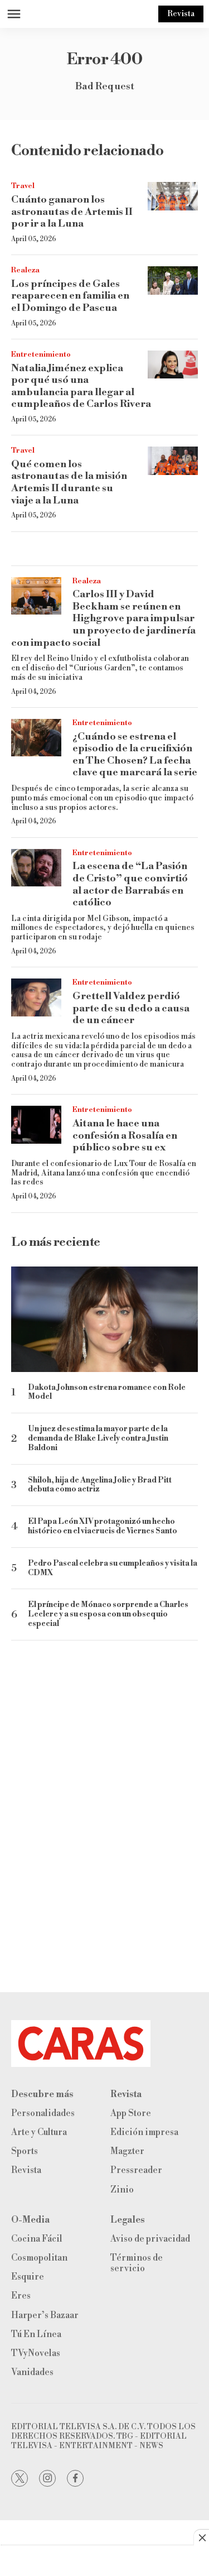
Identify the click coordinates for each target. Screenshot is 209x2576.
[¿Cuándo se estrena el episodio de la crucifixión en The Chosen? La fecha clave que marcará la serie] (36, 738)
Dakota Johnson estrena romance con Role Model (107, 1392)
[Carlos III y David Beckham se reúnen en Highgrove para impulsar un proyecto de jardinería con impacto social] (36, 596)
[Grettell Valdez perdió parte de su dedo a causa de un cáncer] (36, 997)
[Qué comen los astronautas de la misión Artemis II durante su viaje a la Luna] (173, 461)
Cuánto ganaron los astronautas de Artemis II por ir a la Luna (72, 211)
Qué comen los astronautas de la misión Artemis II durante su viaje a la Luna (69, 482)
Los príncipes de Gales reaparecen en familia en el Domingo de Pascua (70, 295)
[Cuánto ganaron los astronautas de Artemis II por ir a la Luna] (173, 196)
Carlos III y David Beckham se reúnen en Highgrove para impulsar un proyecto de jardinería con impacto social (103, 618)
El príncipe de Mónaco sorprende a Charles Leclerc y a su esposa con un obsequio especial (108, 1614)
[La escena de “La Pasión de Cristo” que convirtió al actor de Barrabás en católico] (36, 868)
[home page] (104, 2043)
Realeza (25, 270)
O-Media (30, 2220)
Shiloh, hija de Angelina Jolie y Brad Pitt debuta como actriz (100, 1485)
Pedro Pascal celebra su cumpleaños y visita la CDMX (112, 1568)
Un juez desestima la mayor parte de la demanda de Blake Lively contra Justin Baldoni (98, 1438)
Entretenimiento (41, 354)
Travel (23, 185)
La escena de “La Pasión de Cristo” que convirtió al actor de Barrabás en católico (130, 884)
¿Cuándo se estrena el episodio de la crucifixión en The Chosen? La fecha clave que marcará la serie (134, 754)
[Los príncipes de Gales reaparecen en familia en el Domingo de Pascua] (173, 280)
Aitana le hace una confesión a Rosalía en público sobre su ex (124, 1135)
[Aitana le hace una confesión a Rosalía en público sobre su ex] (36, 1125)
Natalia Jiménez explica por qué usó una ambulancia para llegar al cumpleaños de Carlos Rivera (81, 386)
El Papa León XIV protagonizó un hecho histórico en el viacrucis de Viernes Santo (102, 1526)
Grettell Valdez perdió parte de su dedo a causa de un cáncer (130, 1008)
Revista (181, 14)
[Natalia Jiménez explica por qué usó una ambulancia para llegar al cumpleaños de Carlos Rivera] (173, 365)
